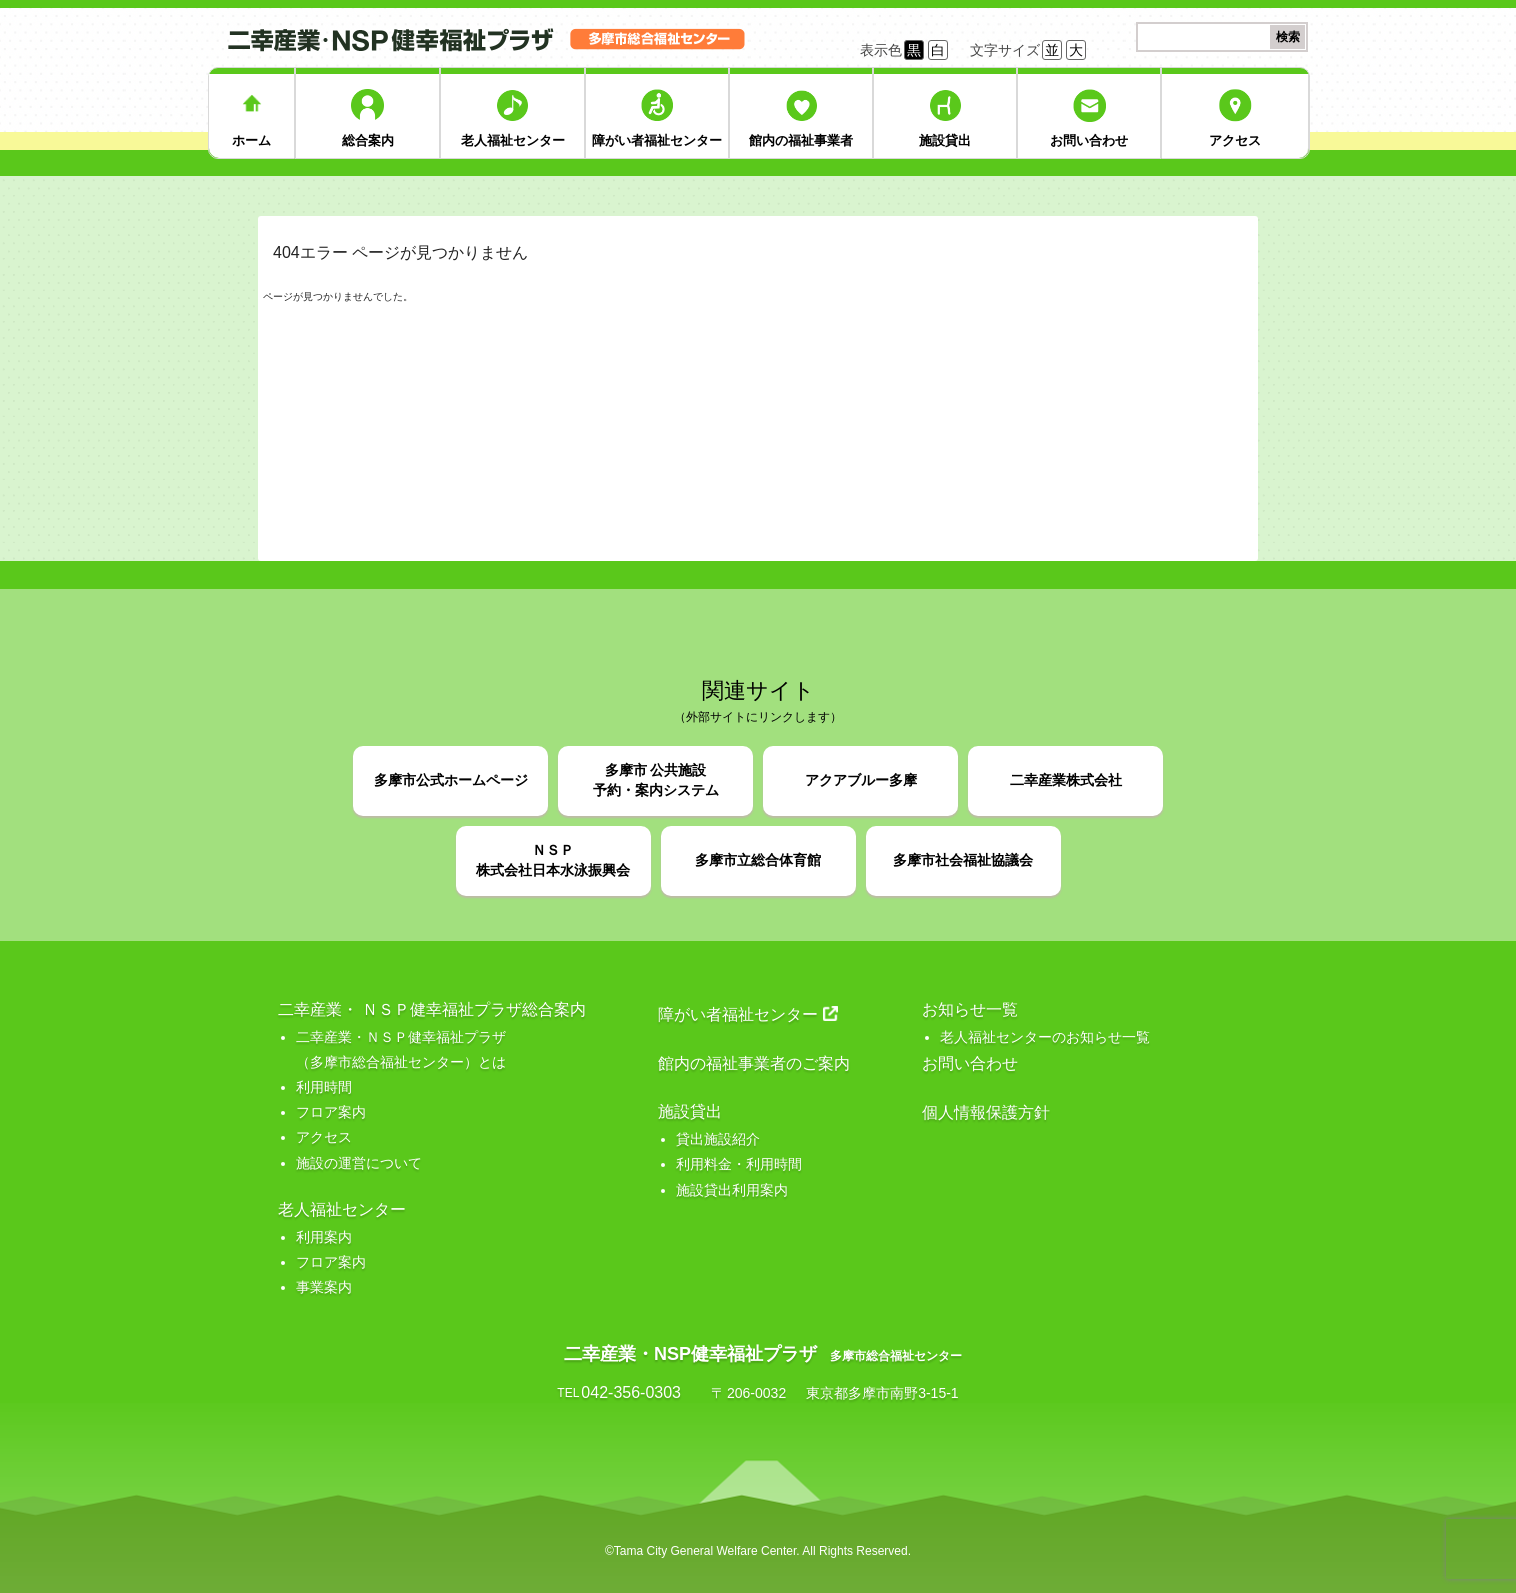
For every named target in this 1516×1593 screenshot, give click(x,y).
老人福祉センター (513, 140)
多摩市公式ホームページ (451, 780)
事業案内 (324, 1287)
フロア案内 (331, 1112)
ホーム (251, 140)
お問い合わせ (1089, 140)
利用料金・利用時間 (739, 1164)
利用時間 (324, 1087)
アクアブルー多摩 (861, 780)
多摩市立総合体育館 (758, 860)
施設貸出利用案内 (732, 1190)
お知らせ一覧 (970, 1009)
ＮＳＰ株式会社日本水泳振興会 (553, 860)
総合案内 (368, 140)
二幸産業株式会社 (1066, 780)
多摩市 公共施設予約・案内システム (656, 780)
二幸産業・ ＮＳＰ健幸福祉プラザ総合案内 (432, 1009)
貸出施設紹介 (718, 1139)
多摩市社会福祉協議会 (963, 860)
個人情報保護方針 (986, 1112)
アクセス (1235, 140)
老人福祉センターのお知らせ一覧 (1045, 1037)
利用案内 (324, 1237)
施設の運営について (359, 1163)
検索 (1288, 37)
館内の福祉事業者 (801, 140)
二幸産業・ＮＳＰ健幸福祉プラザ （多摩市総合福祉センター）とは (401, 1049)
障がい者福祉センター (657, 140)
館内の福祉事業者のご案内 (754, 1063)
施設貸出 (945, 140)
